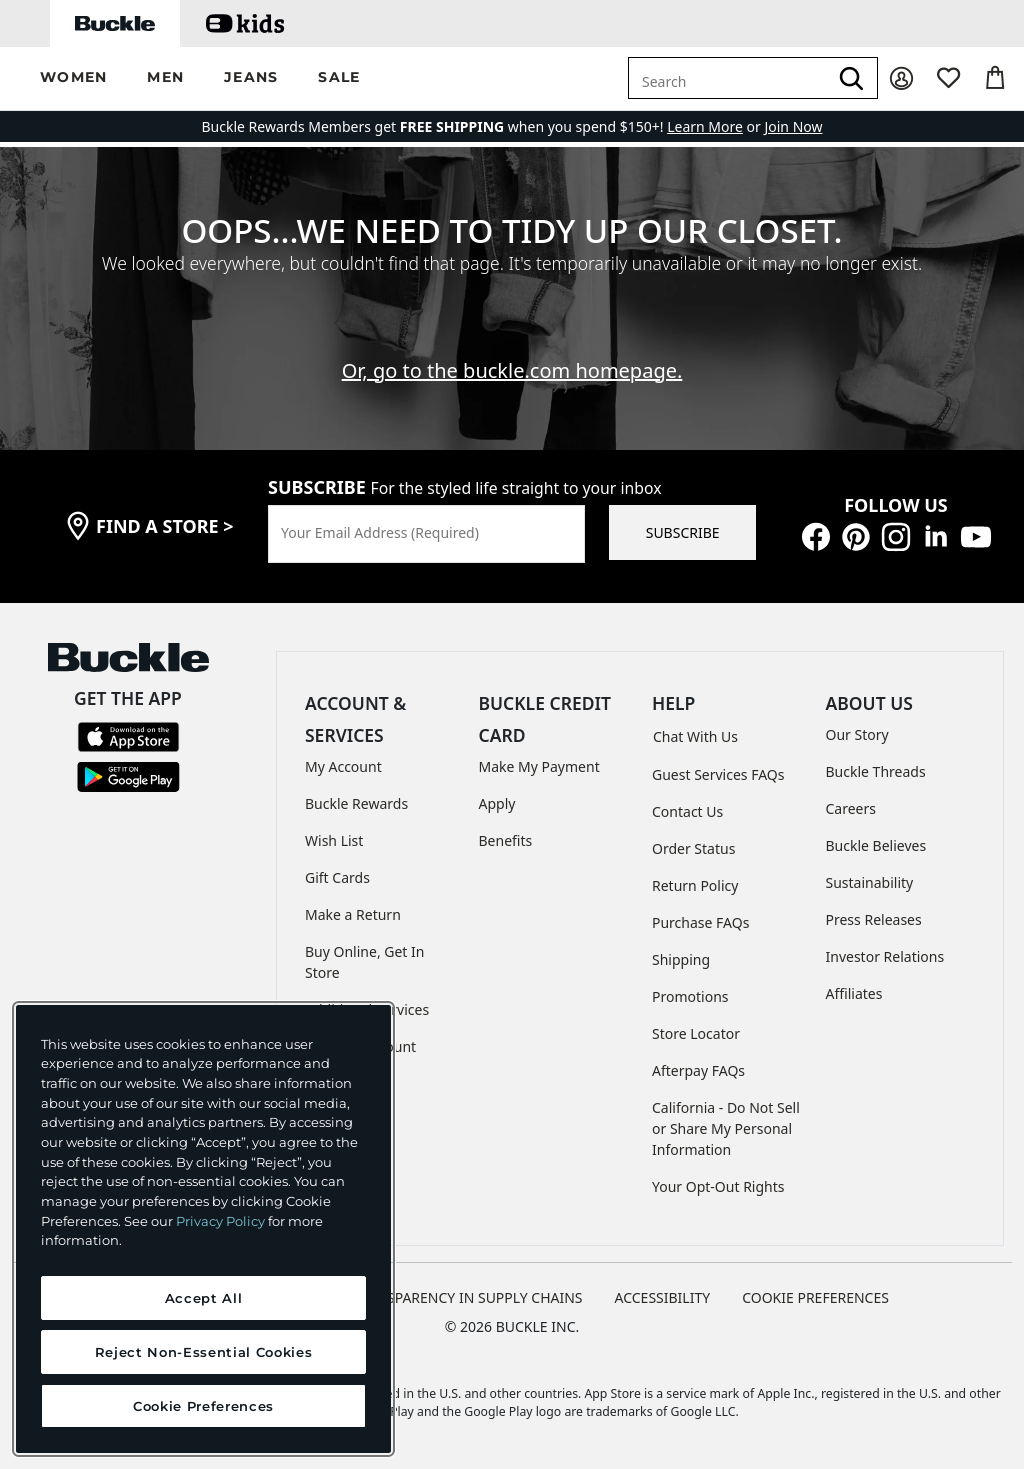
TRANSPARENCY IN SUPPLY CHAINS (467, 1297)
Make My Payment (539, 766)
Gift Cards (337, 877)
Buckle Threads (876, 771)
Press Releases (874, 919)
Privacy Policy (220, 1221)
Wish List (334, 840)
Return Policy (695, 885)
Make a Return (353, 914)
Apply (497, 803)
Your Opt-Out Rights (718, 1186)
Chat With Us (695, 736)
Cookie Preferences (815, 1297)
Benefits (506, 840)
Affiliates (854, 993)
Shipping (681, 959)
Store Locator (696, 1033)
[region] (203, 1229)
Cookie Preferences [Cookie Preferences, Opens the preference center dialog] (203, 1406)
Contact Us (687, 811)
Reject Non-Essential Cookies (203, 1352)
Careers (851, 808)
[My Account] (901, 78)
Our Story (857, 734)
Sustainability (870, 882)
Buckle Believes (876, 845)
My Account (343, 766)
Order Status (693, 848)
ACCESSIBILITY (663, 1297)
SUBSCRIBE (683, 532)
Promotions (690, 996)
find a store (165, 526)
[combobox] (728, 78)
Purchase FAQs (700, 922)
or (715, 126)
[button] (73, 78)
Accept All (204, 1298)
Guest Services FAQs (718, 774)
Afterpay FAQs (698, 1070)
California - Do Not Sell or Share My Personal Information (726, 1128)
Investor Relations (885, 956)
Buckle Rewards (356, 803)
